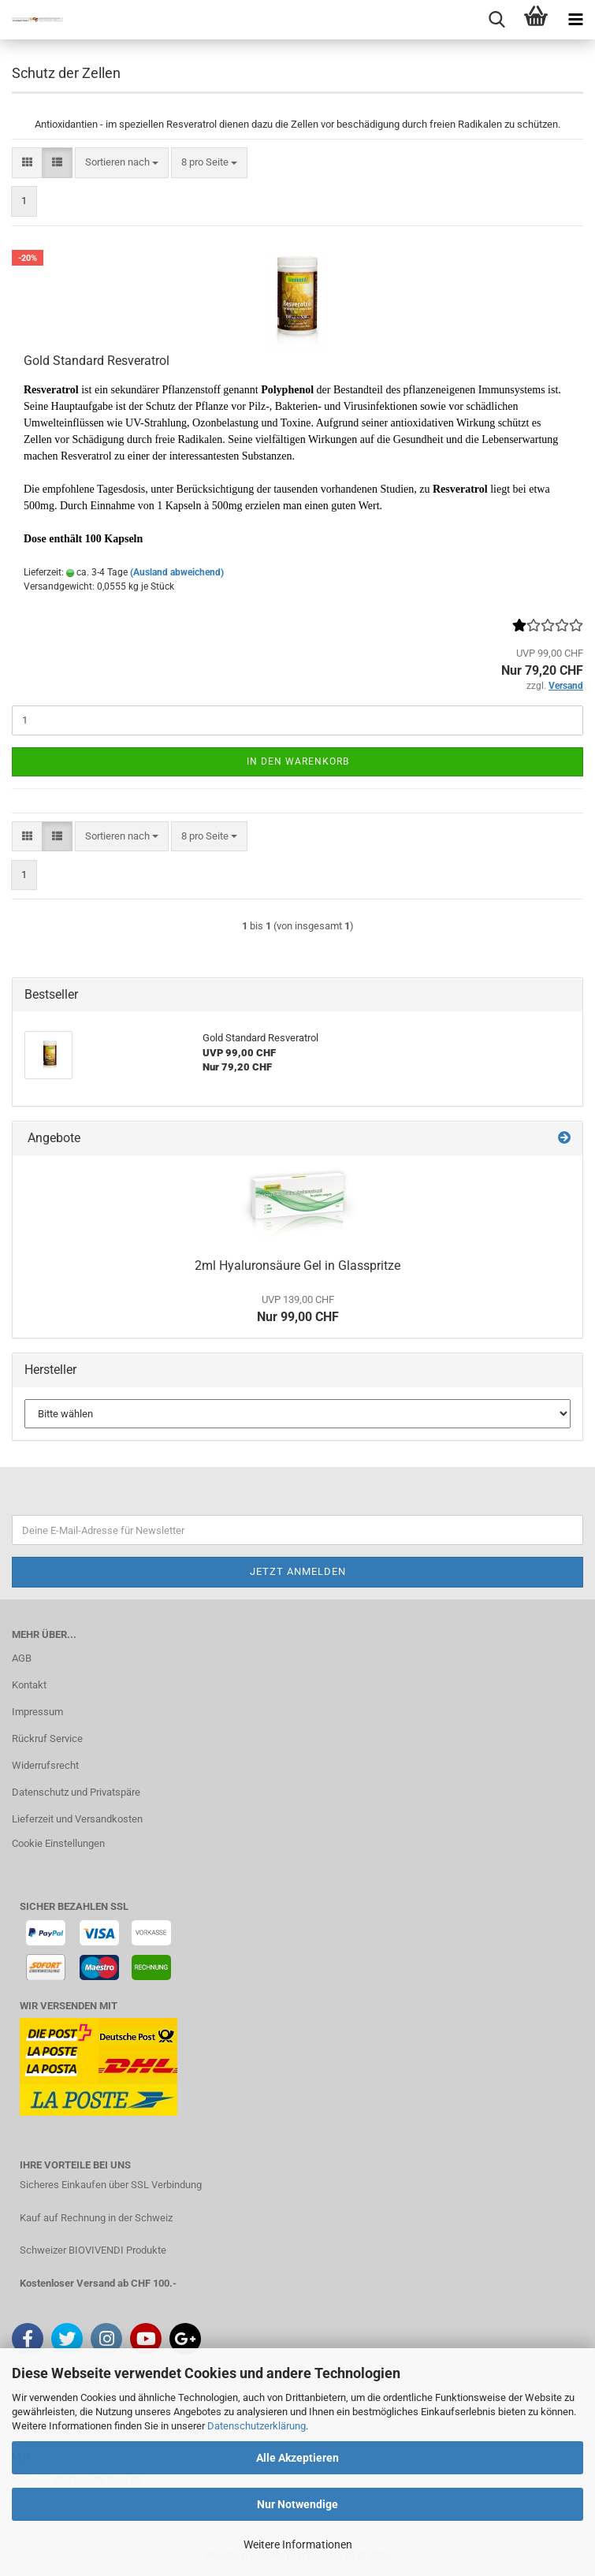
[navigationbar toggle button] (575, 19)
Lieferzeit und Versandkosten (77, 1819)
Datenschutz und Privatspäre (76, 1792)
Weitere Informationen (298, 2544)
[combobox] (122, 162)
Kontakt (29, 1685)
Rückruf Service (47, 1738)
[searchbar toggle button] (496, 19)
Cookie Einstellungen (58, 1843)
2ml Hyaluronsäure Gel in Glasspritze (297, 1265)
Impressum (37, 1712)
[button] (27, 162)
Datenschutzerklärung (256, 2426)
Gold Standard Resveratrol (96, 360)
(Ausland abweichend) (177, 572)
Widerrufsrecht (45, 1765)
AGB (22, 1658)
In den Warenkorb (298, 761)
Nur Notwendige (297, 2504)
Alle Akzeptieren (297, 2457)
